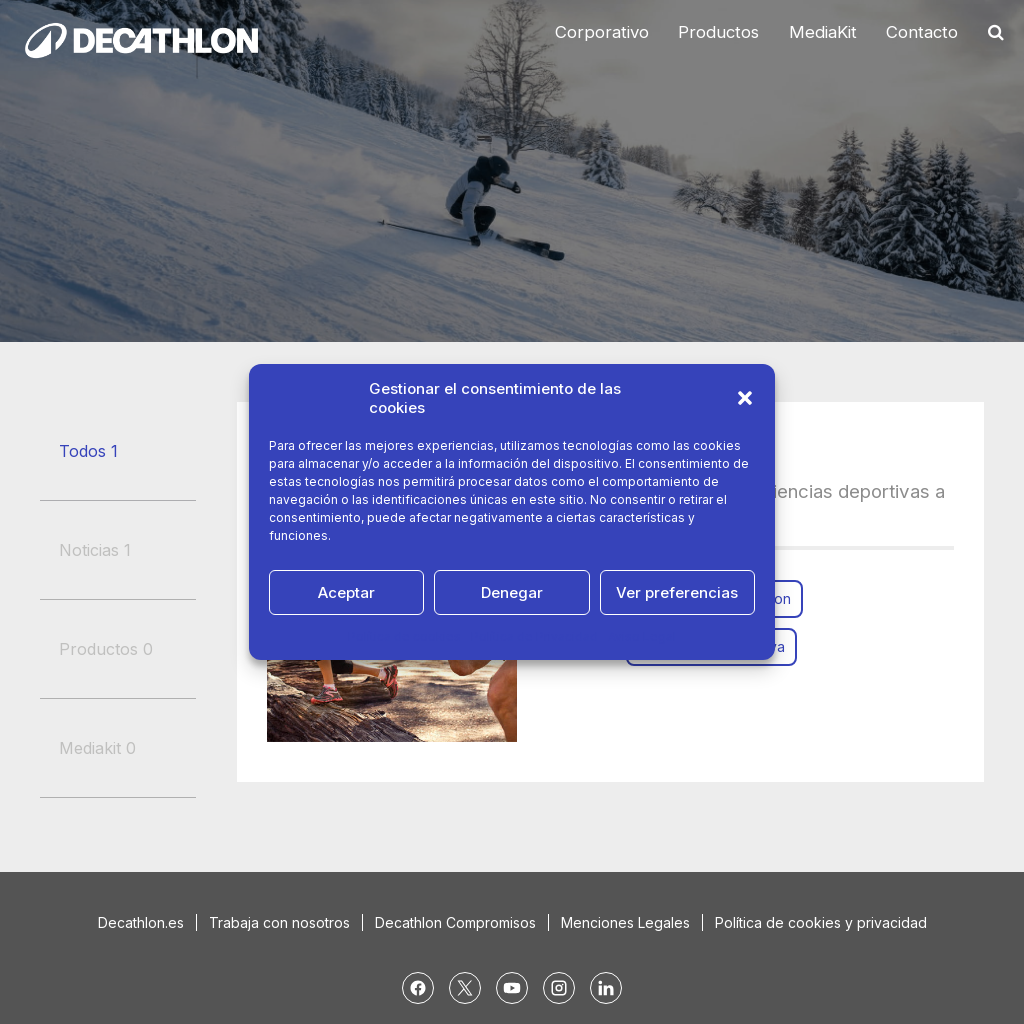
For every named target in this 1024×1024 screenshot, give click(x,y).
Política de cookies (404, 636)
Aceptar (346, 592)
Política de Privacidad (534, 636)
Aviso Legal (642, 636)
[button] (745, 398)
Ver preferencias (677, 592)
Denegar (512, 592)
